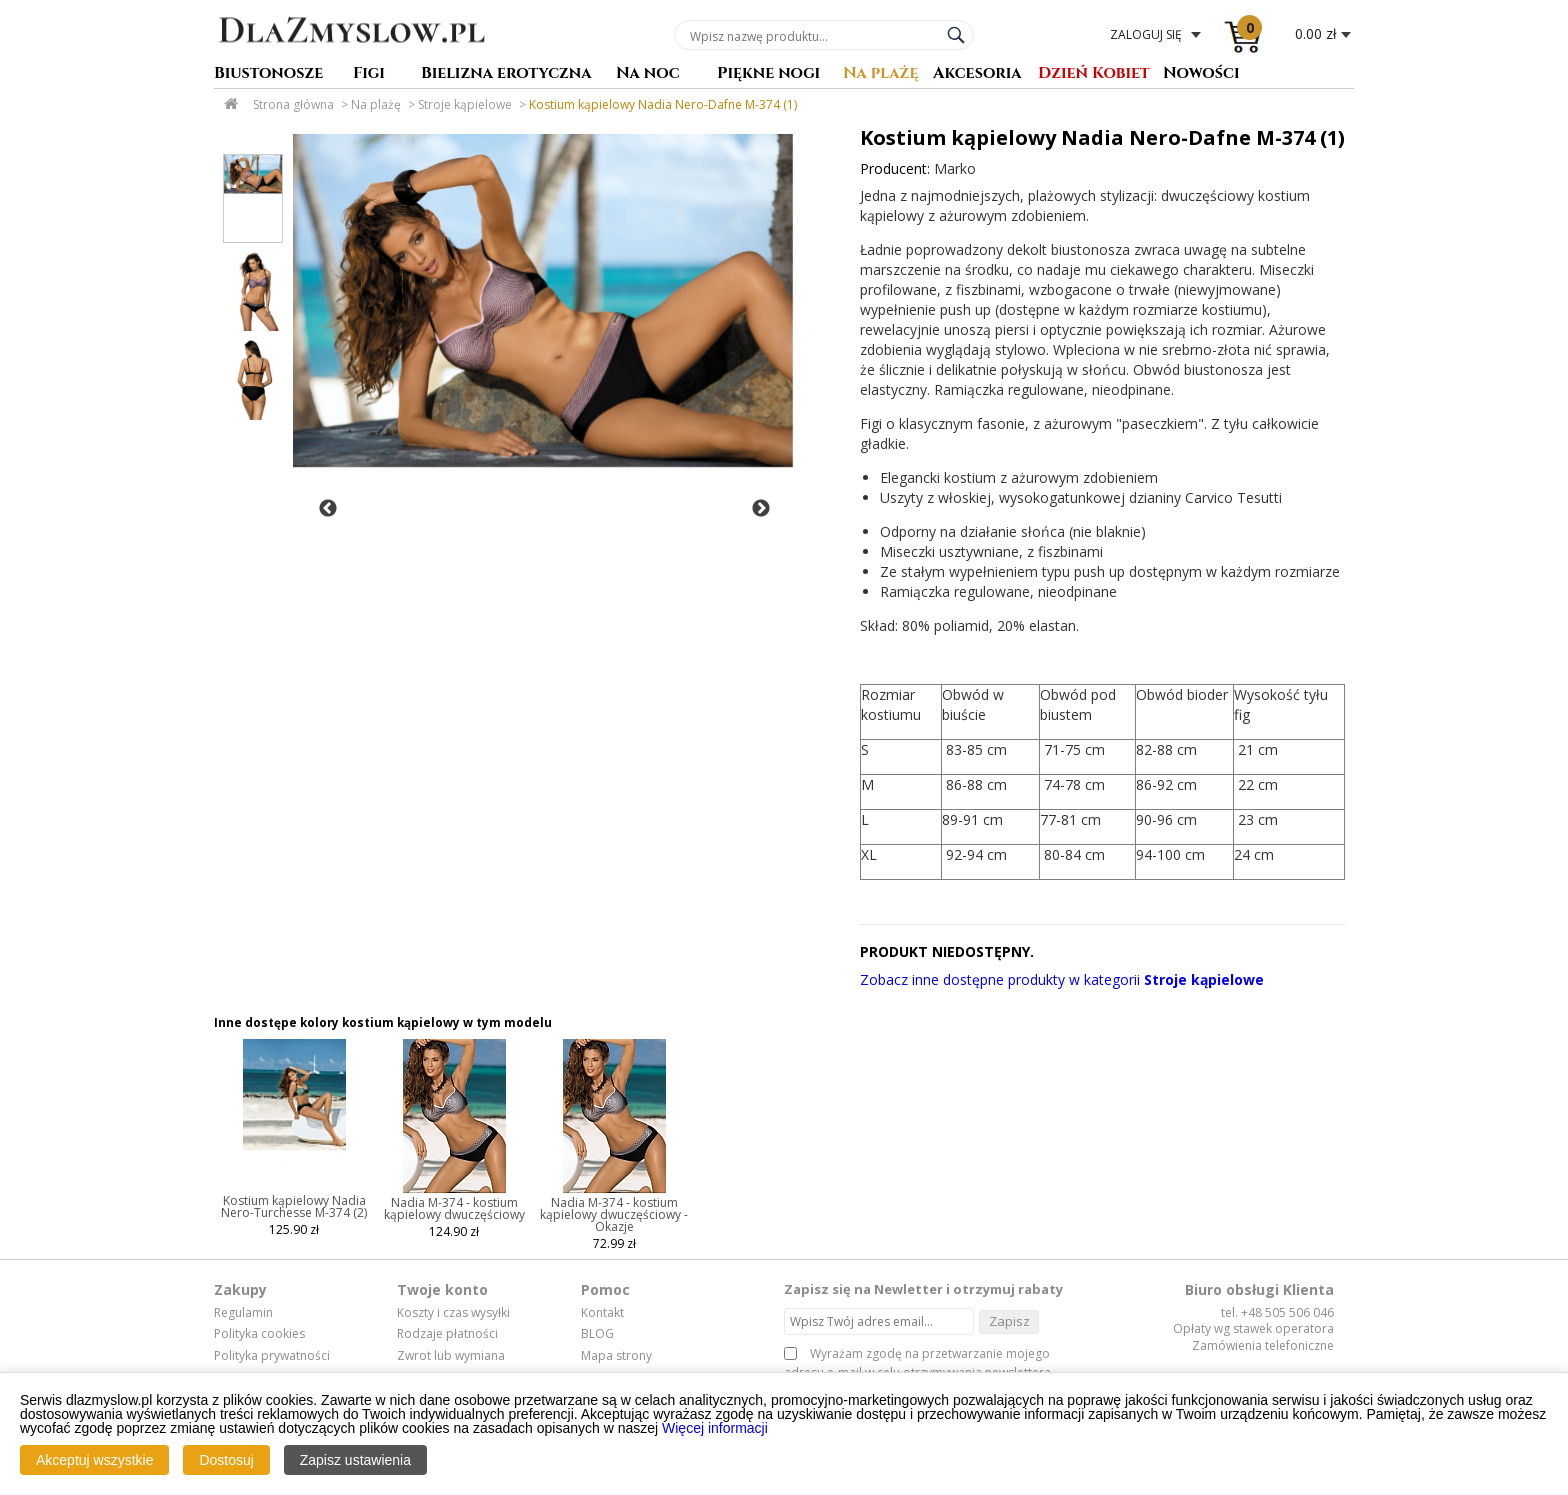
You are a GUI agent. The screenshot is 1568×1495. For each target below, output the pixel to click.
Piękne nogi (768, 74)
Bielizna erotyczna (506, 74)
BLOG (597, 1334)
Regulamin (243, 1313)
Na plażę (881, 74)
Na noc (648, 74)
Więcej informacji (715, 1428)
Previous (328, 509)
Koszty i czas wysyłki (453, 1313)
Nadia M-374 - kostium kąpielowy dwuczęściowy (454, 1208)
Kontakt (602, 1313)
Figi (369, 74)
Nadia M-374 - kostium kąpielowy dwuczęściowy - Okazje (614, 1214)
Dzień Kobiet (1094, 74)
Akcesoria (977, 74)
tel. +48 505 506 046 (1277, 1312)
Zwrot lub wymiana (451, 1356)
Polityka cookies (259, 1334)
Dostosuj (226, 1460)
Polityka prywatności (272, 1356)
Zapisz (1009, 1321)
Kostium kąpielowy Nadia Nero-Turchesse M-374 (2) (294, 1206)
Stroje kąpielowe (465, 104)
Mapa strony (616, 1356)
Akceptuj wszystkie (94, 1460)
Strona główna (293, 104)
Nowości (1201, 74)
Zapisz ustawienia (355, 1460)
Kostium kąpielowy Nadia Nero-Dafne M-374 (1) (663, 104)
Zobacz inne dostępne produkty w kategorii (1062, 979)
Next (761, 509)
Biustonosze (268, 74)
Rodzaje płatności (447, 1334)
